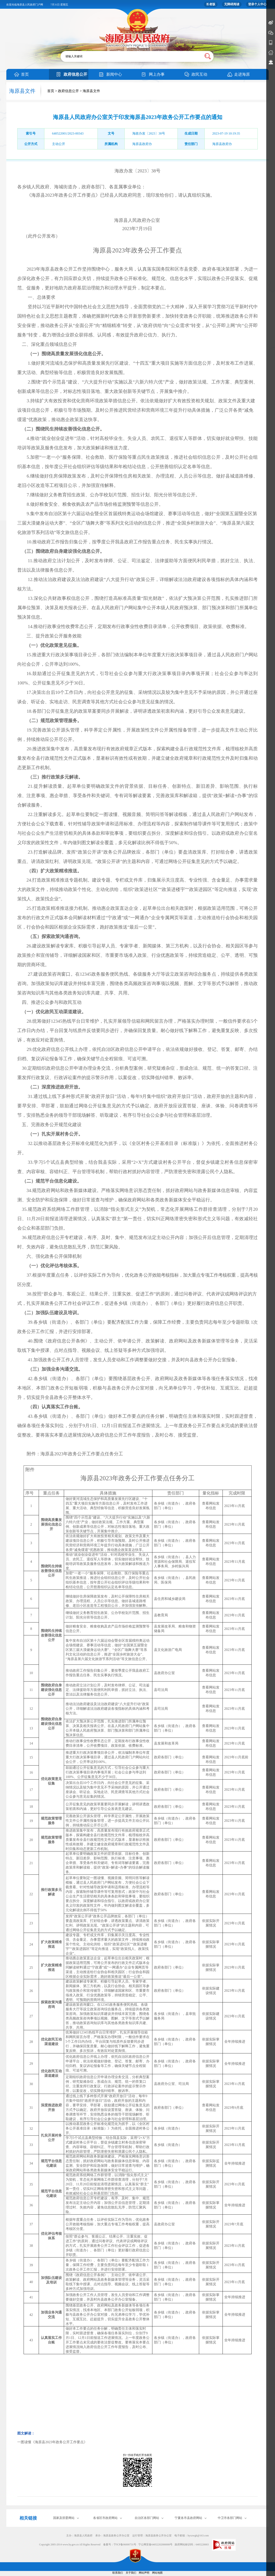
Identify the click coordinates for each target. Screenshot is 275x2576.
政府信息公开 (75, 74)
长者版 (210, 4)
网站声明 (144, 2572)
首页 (25, 74)
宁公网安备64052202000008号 (155, 2544)
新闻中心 (114, 74)
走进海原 (242, 74)
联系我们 (117, 2572)
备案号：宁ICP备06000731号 (119, 2544)
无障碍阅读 (231, 4)
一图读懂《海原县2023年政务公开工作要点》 (52, 2442)
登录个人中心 (257, 4)
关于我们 (131, 2572)
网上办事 (157, 74)
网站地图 (157, 2572)
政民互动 (199, 74)
